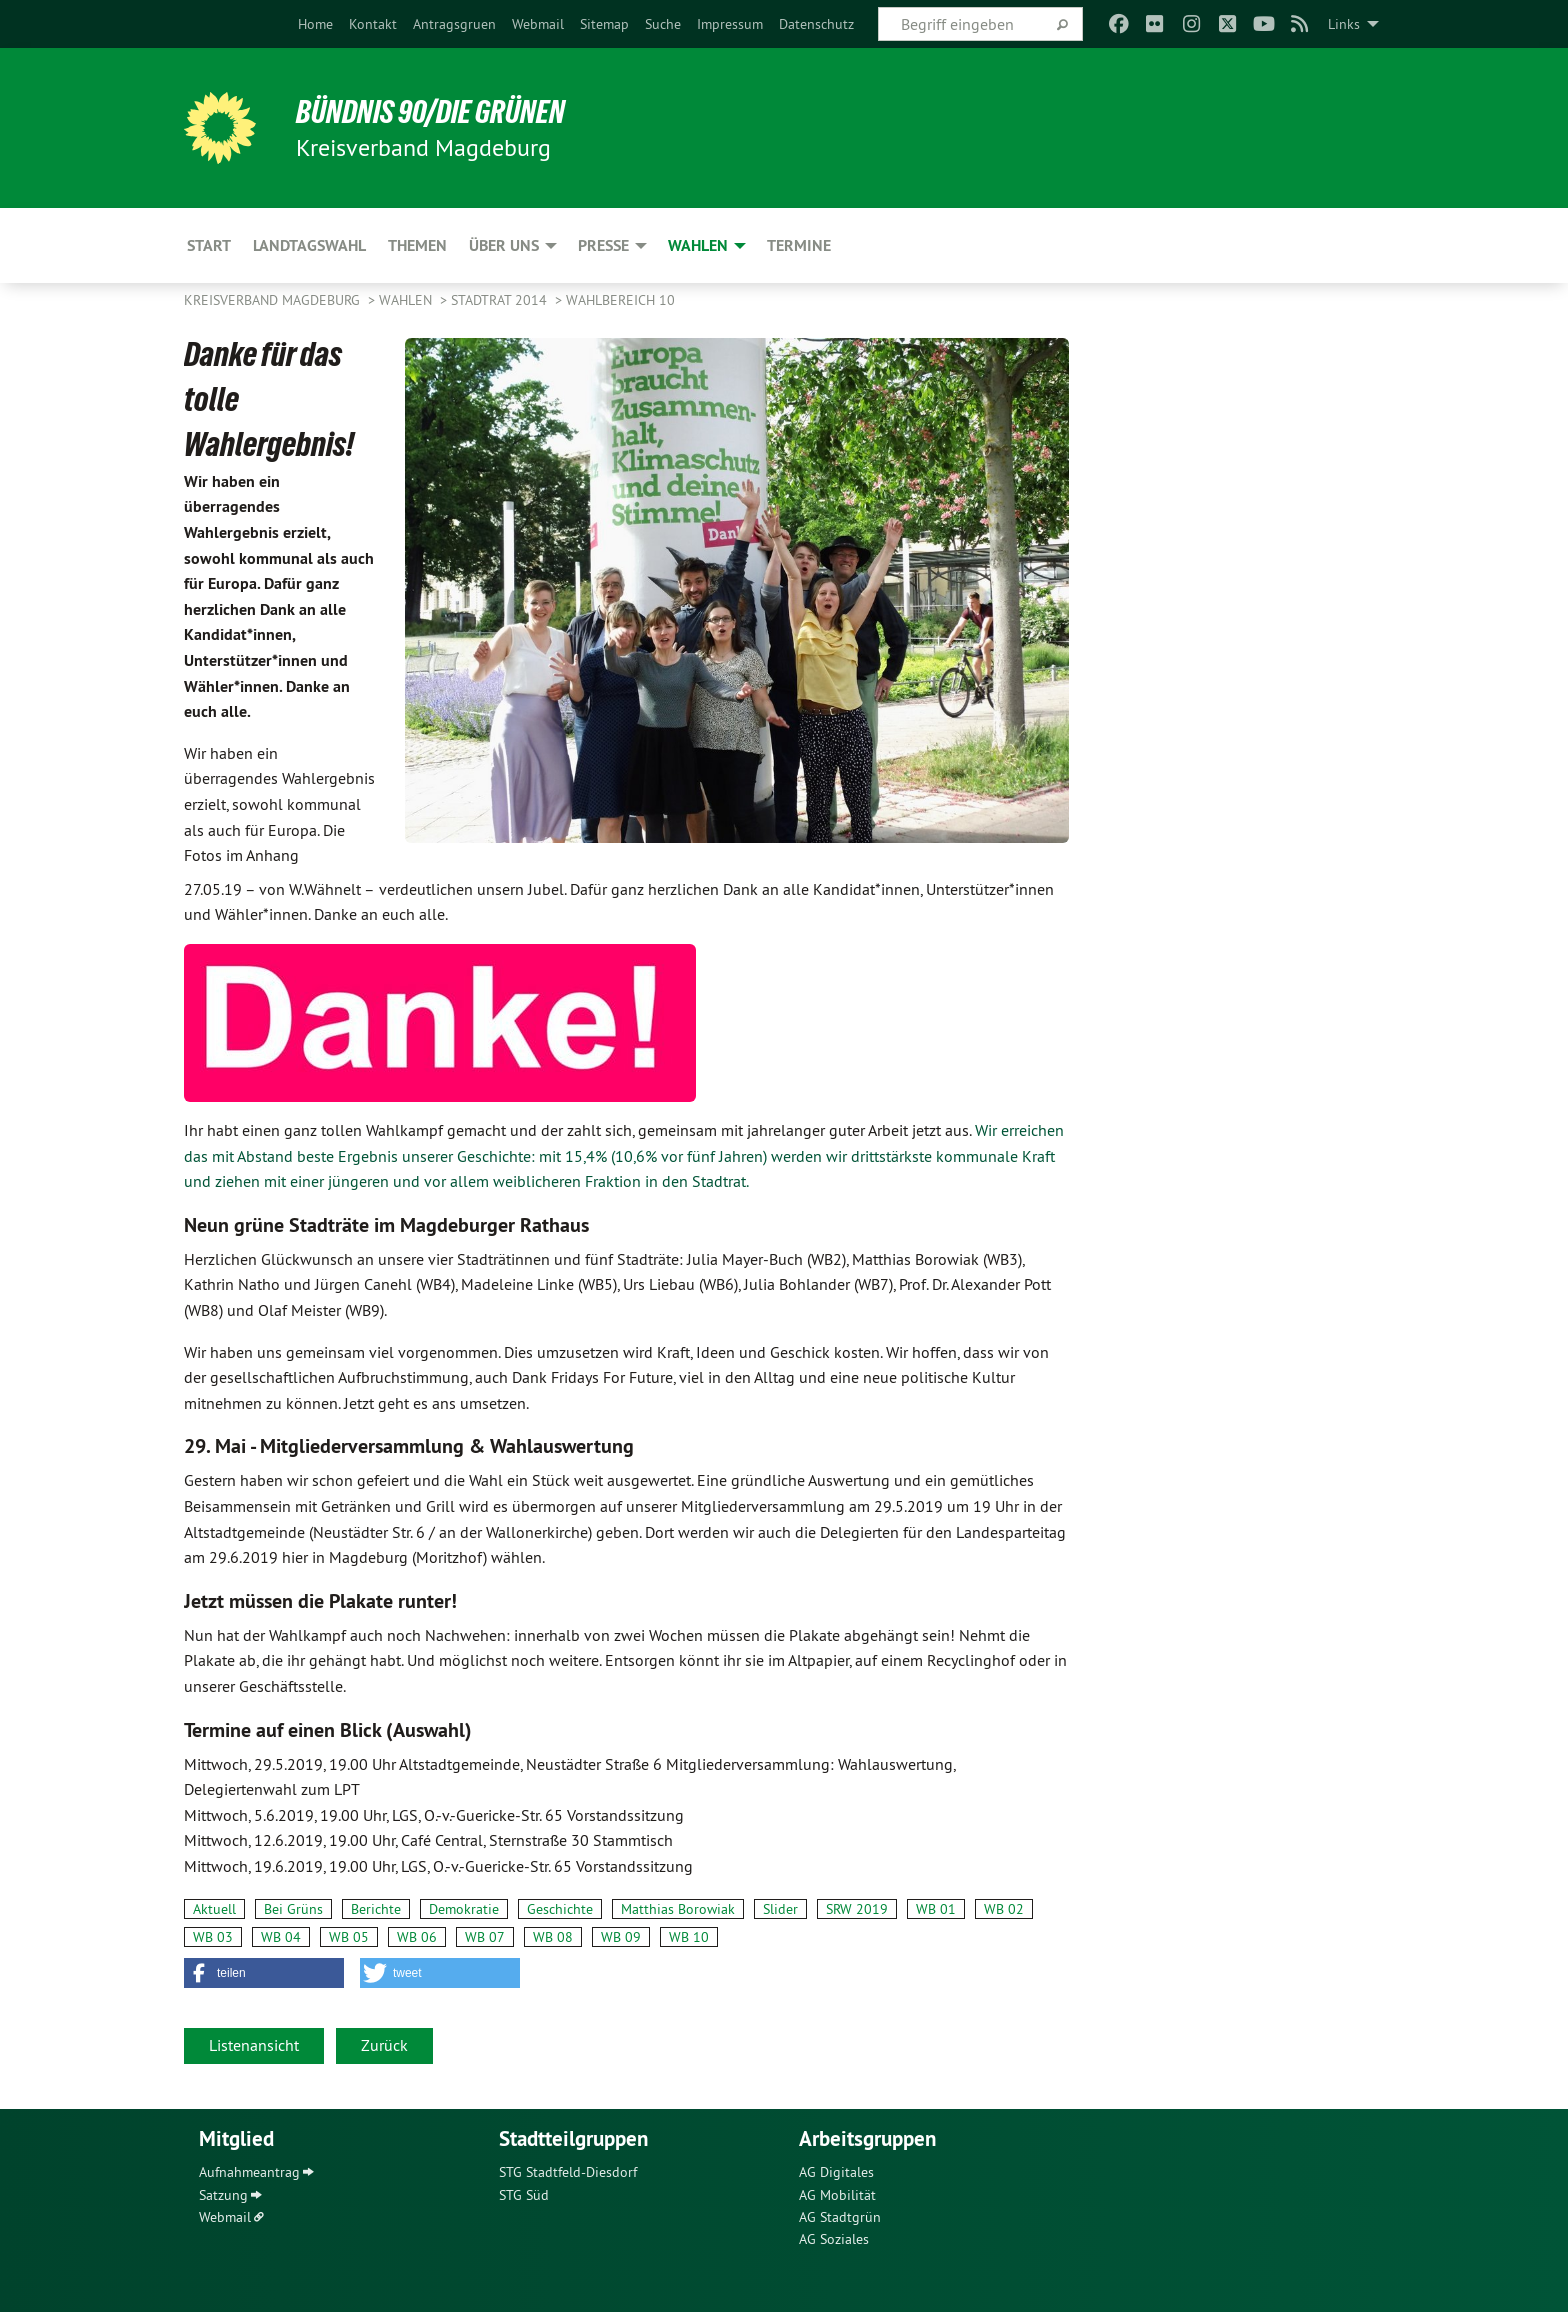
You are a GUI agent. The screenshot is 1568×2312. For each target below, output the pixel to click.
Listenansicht (254, 2045)
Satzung (223, 2195)
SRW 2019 (857, 1909)
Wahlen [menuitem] (698, 245)
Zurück (384, 2045)
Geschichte (560, 1909)
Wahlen (407, 300)
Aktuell (214, 1909)
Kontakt (373, 24)
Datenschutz (816, 24)
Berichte (376, 1909)
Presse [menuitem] (603, 245)
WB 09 (621, 1937)
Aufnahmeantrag (249, 2172)
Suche (663, 24)
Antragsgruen (454, 24)
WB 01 (936, 1909)
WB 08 (553, 1937)
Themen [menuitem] (417, 245)
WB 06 (417, 1937)
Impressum (730, 24)
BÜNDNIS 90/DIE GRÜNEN (430, 112)
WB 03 (213, 1937)
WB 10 (689, 1937)
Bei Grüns (293, 1909)
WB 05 (349, 1937)
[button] (264, 1973)
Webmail (538, 24)
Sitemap (604, 24)
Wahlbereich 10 (620, 300)
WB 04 (281, 1937)
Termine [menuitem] (799, 245)
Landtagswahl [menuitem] (309, 245)
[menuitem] (315, 24)
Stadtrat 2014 (501, 300)
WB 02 (1004, 1909)
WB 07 (485, 1937)
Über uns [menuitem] (504, 245)
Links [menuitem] (1344, 24)
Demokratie (464, 1909)
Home (315, 24)
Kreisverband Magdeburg (274, 300)
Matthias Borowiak (678, 1909)
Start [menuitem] (209, 245)
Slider (780, 1909)
